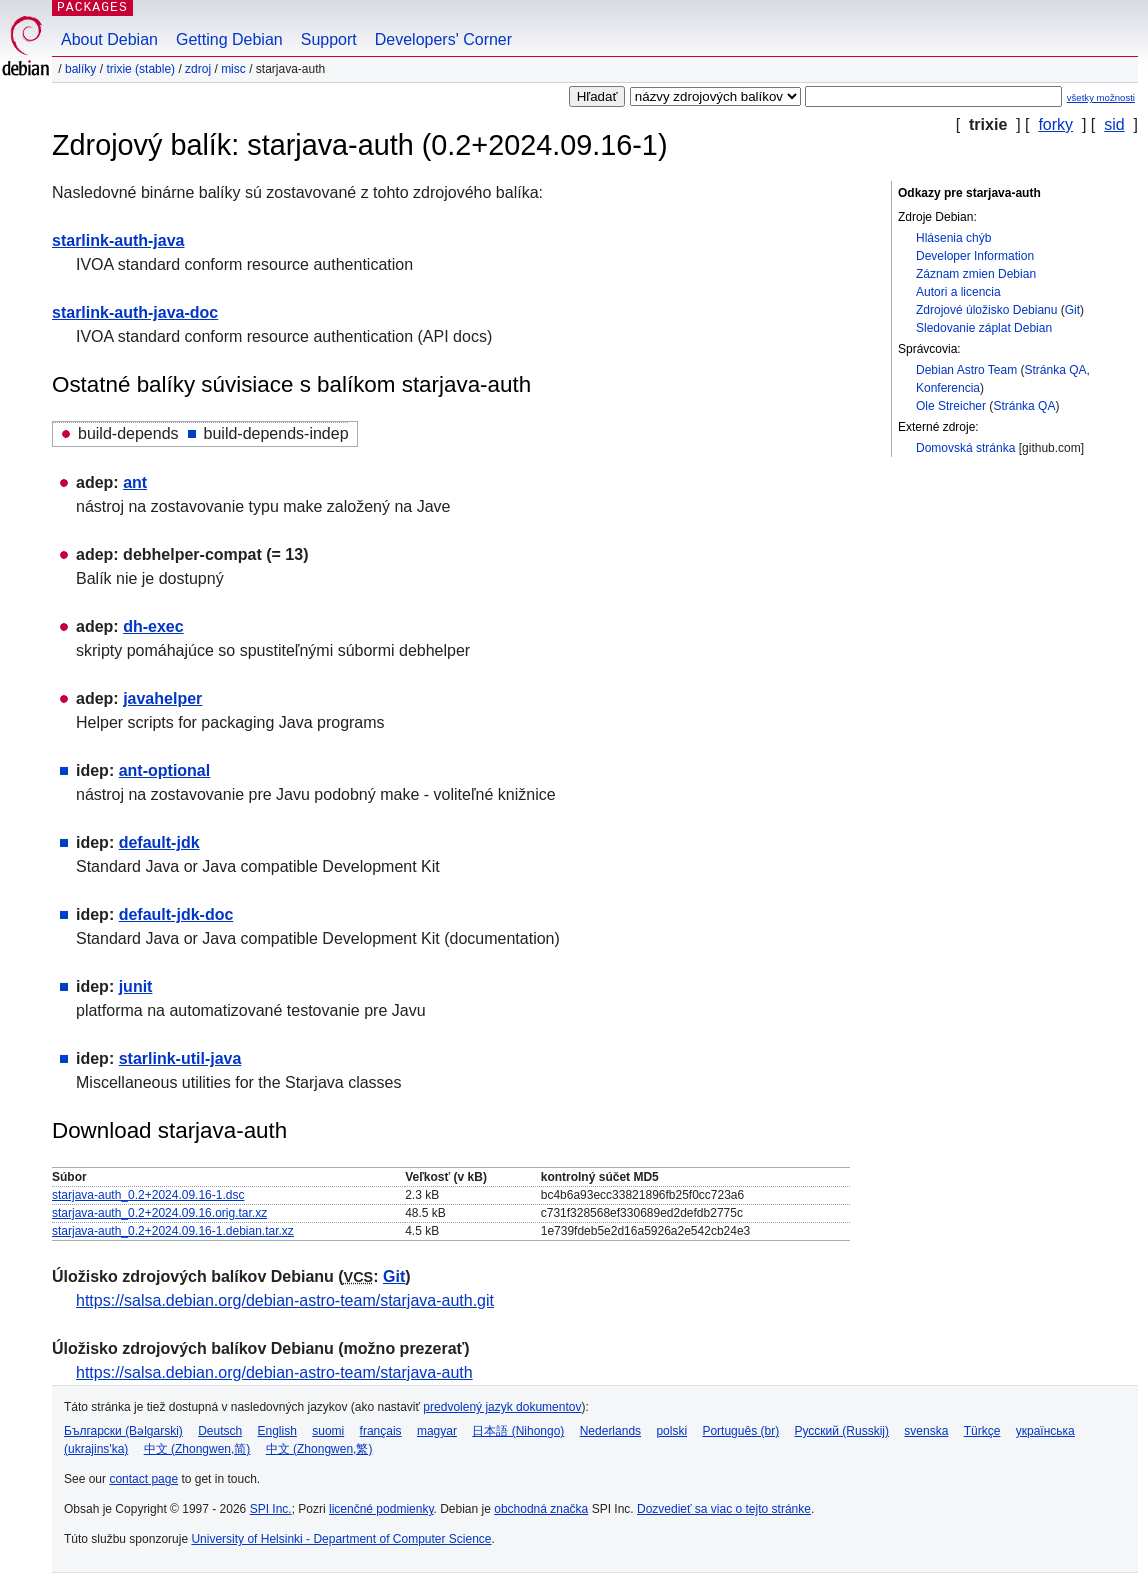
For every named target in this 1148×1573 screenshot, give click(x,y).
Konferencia (948, 388)
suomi (328, 1431)
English (277, 1431)
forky (1055, 124)
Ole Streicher (951, 406)
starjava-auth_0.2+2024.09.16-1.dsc (148, 1195)
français (381, 1431)
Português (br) (740, 1431)
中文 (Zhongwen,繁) (319, 1449)
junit (136, 986)
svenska (926, 1431)
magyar (437, 1431)
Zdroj (198, 69)
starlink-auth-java (118, 240)
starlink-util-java (180, 1058)
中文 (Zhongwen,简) (197, 1449)
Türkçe (982, 1431)
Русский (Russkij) (841, 1431)
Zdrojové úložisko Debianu (986, 310)
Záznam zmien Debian (976, 274)
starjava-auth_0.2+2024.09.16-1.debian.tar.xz (173, 1231)
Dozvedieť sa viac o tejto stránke (724, 1509)
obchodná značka (541, 1509)
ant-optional (165, 770)
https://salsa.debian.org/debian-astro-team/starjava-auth (274, 1372)
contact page (143, 1479)
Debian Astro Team (966, 370)
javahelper (162, 698)
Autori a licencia (958, 292)
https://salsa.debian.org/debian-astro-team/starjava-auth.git (285, 1300)
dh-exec (153, 626)
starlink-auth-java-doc (135, 312)
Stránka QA (1056, 370)
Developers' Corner (443, 39)
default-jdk (159, 842)
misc (233, 69)
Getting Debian (229, 39)
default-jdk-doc (176, 914)
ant (135, 482)
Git (1072, 310)
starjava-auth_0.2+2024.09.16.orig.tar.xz (159, 1213)
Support (329, 39)
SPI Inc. (271, 1509)
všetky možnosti (1101, 97)
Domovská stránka (965, 448)
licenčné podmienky (381, 1509)
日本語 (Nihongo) (518, 1431)
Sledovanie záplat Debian (984, 328)
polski (671, 1431)
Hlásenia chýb (953, 238)
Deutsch (220, 1431)
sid (1114, 124)
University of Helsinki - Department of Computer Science (341, 1539)
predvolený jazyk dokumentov (502, 1407)
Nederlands (610, 1431)
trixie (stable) (140, 69)
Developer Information (975, 256)
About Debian (109, 39)
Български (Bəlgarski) (123, 1431)
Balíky (80, 69)
